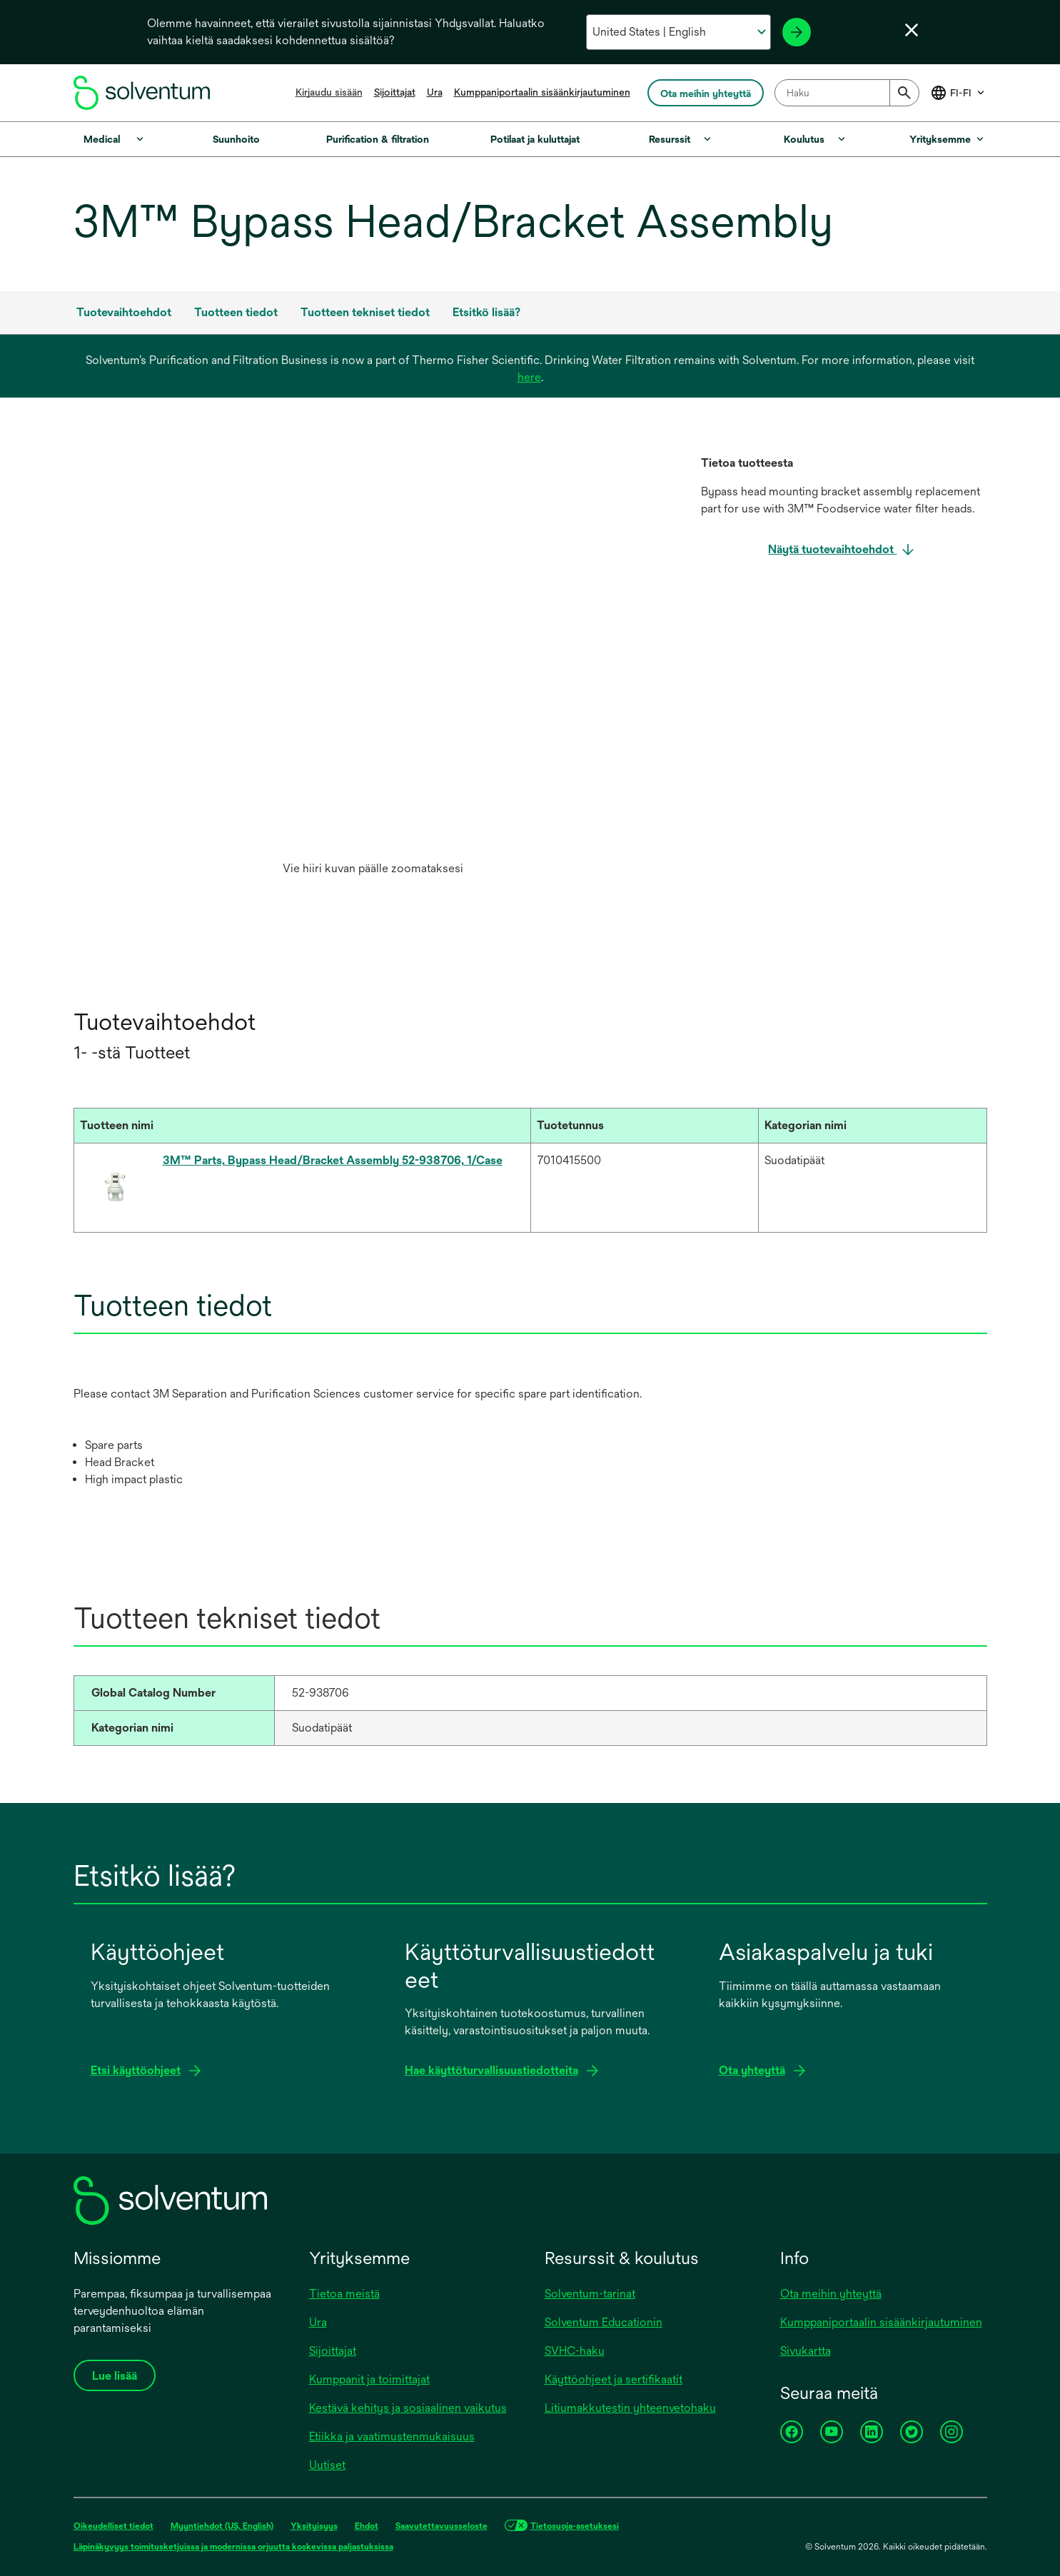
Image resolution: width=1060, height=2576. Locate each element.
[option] (373, 669)
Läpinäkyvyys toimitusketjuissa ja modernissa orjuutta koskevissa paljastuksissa (233, 2547)
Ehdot (366, 2526)
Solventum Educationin (603, 2322)
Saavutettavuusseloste (441, 2526)
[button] (280, 1125)
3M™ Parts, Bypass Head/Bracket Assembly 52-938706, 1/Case (333, 1160)
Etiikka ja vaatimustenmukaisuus (392, 2436)
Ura (435, 92)
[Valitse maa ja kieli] (678, 32)
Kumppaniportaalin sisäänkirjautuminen (542, 92)
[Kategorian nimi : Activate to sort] (872, 1125)
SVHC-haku (575, 2351)
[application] (373, 654)
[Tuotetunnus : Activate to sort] (644, 1125)
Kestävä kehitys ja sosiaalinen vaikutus (408, 2408)
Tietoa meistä (344, 2293)
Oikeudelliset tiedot (113, 2526)
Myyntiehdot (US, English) (222, 2526)
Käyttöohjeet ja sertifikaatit (613, 2379)
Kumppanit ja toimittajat (369, 2379)
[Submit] (904, 93)
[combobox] (847, 93)
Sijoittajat (394, 92)
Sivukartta (805, 2351)
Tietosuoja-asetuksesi (574, 2526)
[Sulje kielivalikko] (911, 30)
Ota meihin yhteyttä (831, 2293)
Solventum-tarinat (590, 2293)
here (529, 377)
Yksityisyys (314, 2526)
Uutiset (327, 2465)
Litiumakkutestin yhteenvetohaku (630, 2408)
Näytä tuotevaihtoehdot (832, 549)
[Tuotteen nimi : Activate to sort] (302, 1125)
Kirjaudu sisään (329, 92)
